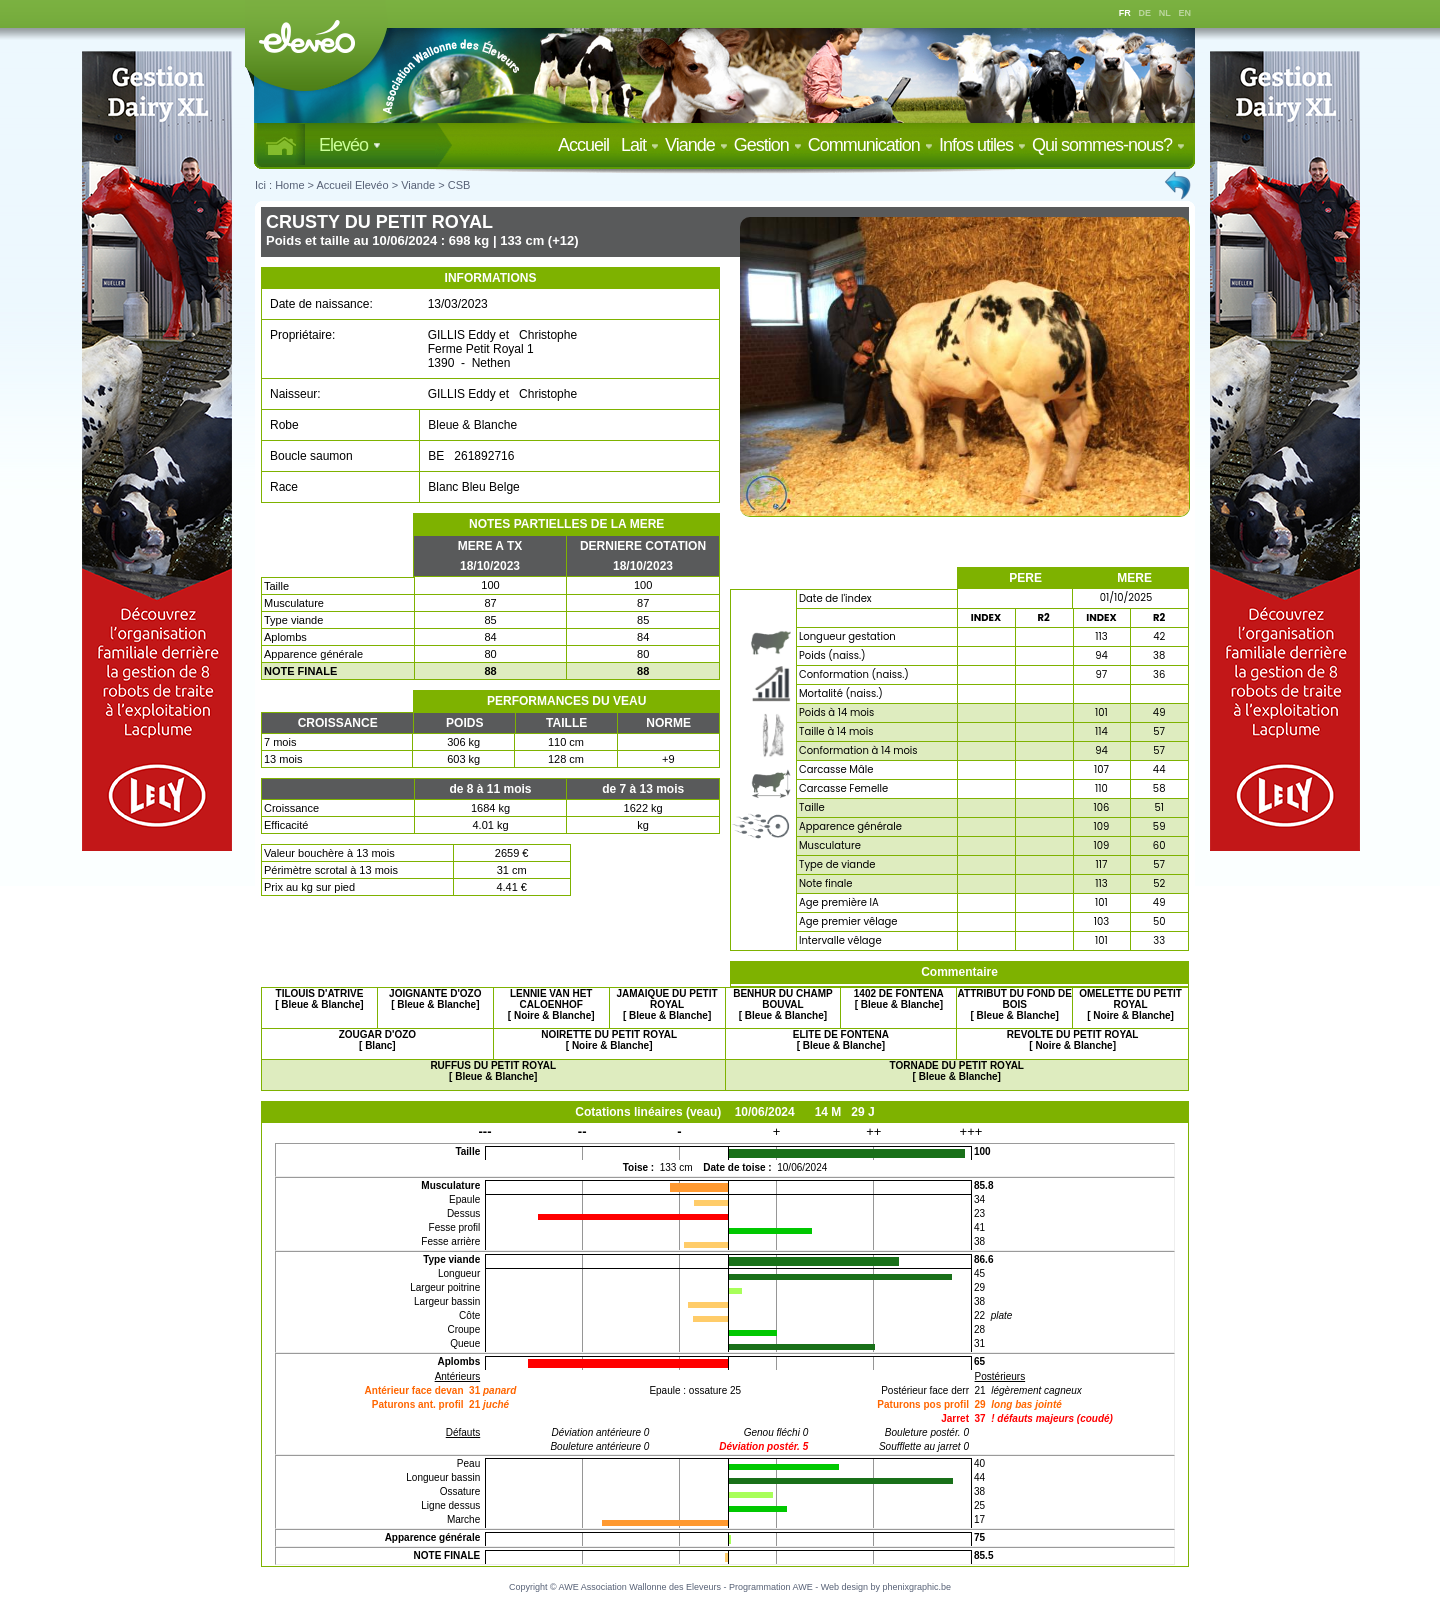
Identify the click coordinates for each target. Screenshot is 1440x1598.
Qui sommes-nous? (1108, 145)
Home (289, 185)
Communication (870, 145)
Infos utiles (982, 145)
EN (1185, 13)
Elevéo (350, 145)
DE (1145, 13)
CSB (459, 185)
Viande (696, 145)
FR (1125, 13)
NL (1165, 13)
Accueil (587, 145)
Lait (640, 145)
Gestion (768, 145)
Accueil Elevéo (352, 185)
